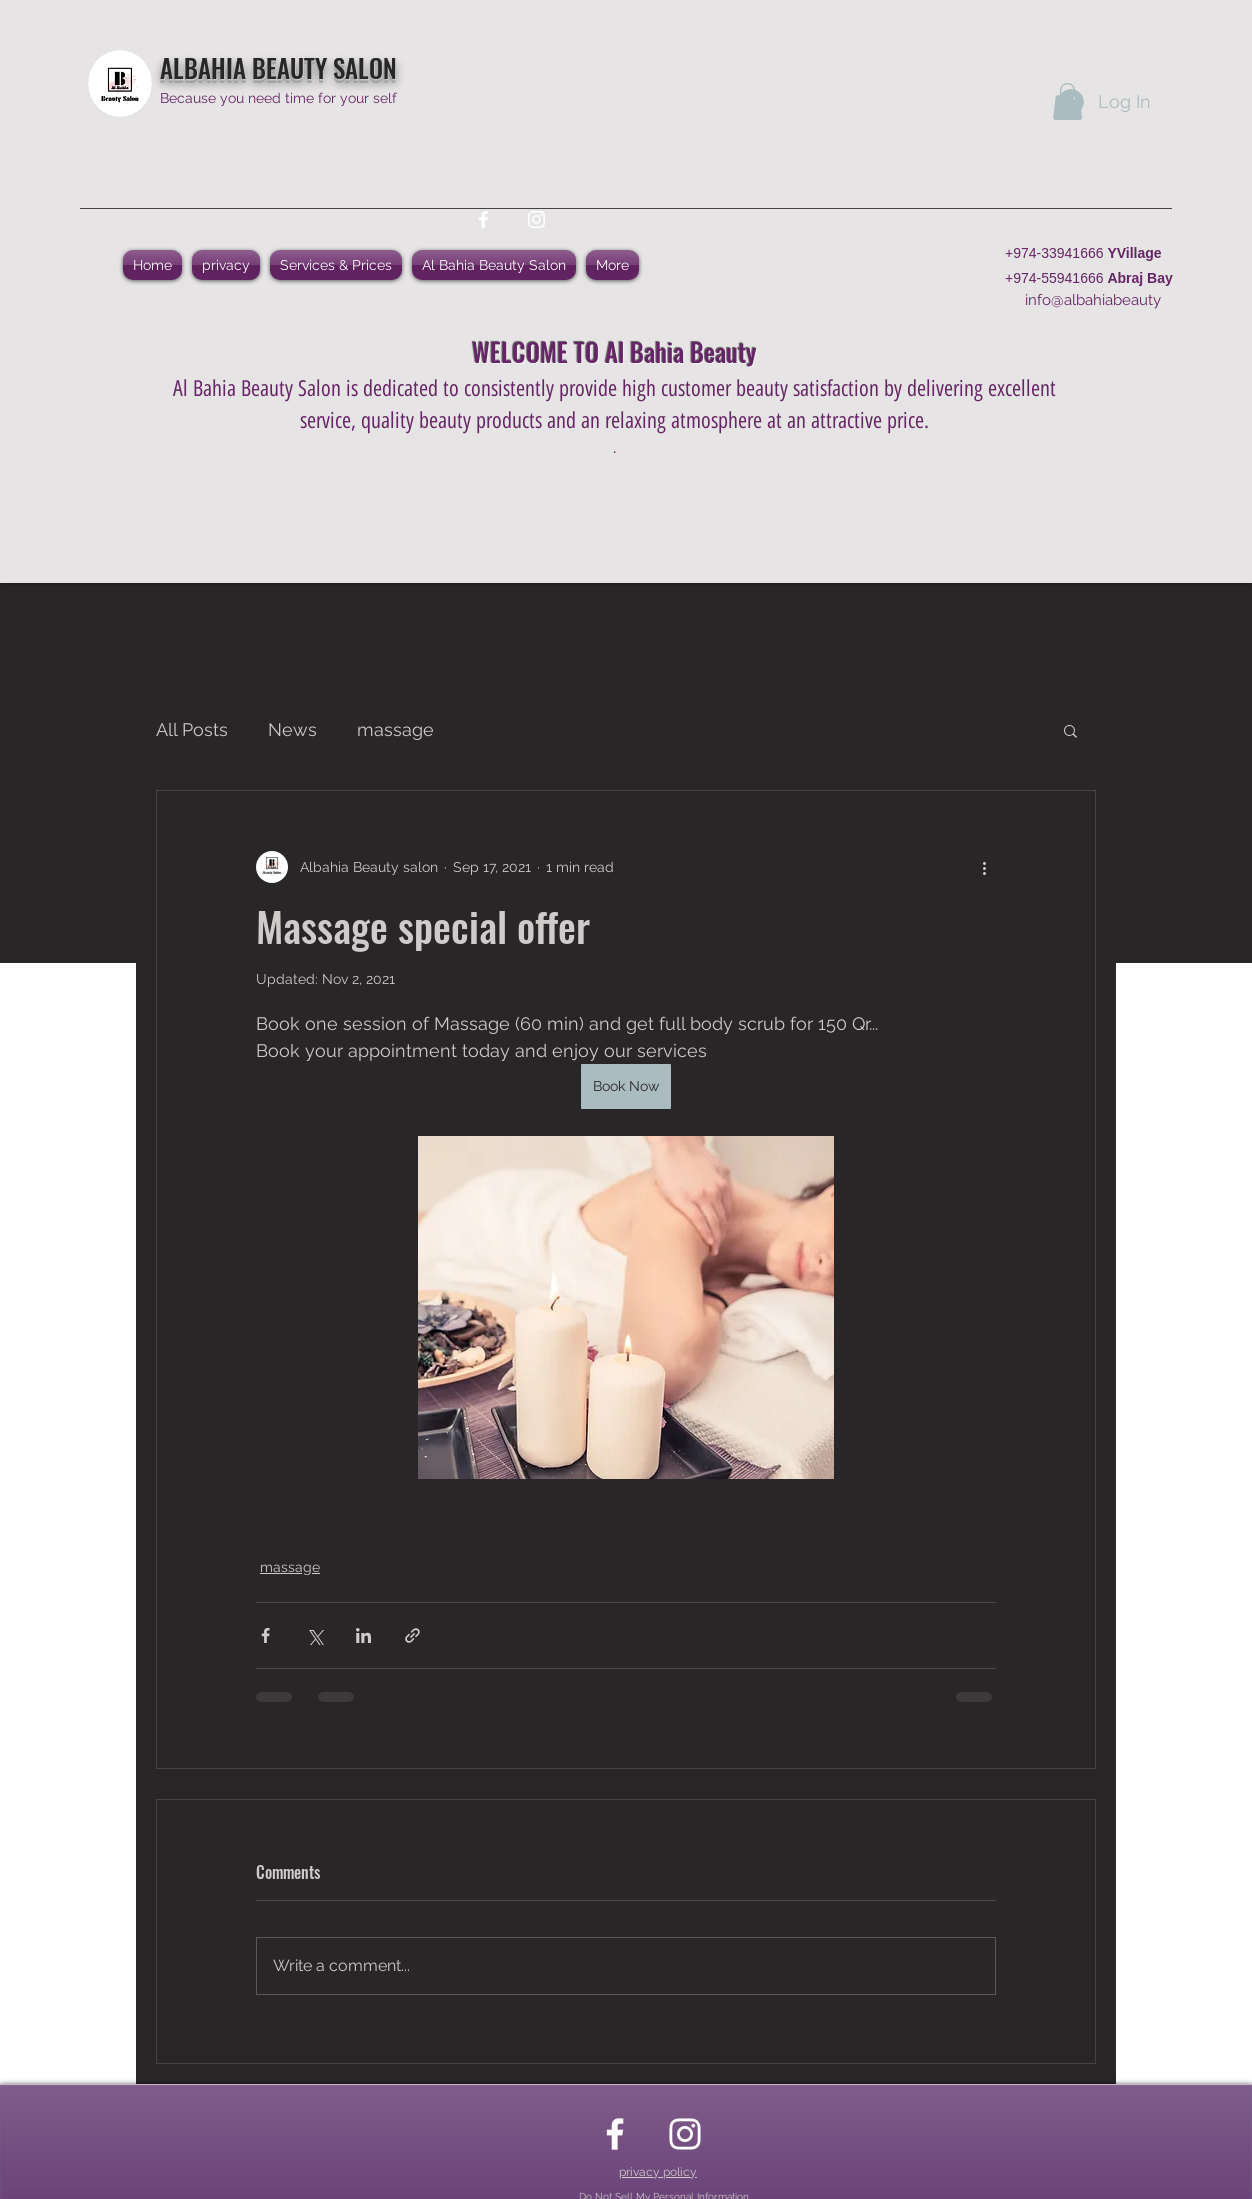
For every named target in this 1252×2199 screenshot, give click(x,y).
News (292, 729)
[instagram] (536, 219)
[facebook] (483, 219)
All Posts (192, 729)
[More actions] (984, 867)
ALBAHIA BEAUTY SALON (278, 67)
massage (395, 729)
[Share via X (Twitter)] (314, 1635)
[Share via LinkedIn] (363, 1635)
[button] (1067, 101)
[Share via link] (412, 1635)
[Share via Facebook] (265, 1635)
